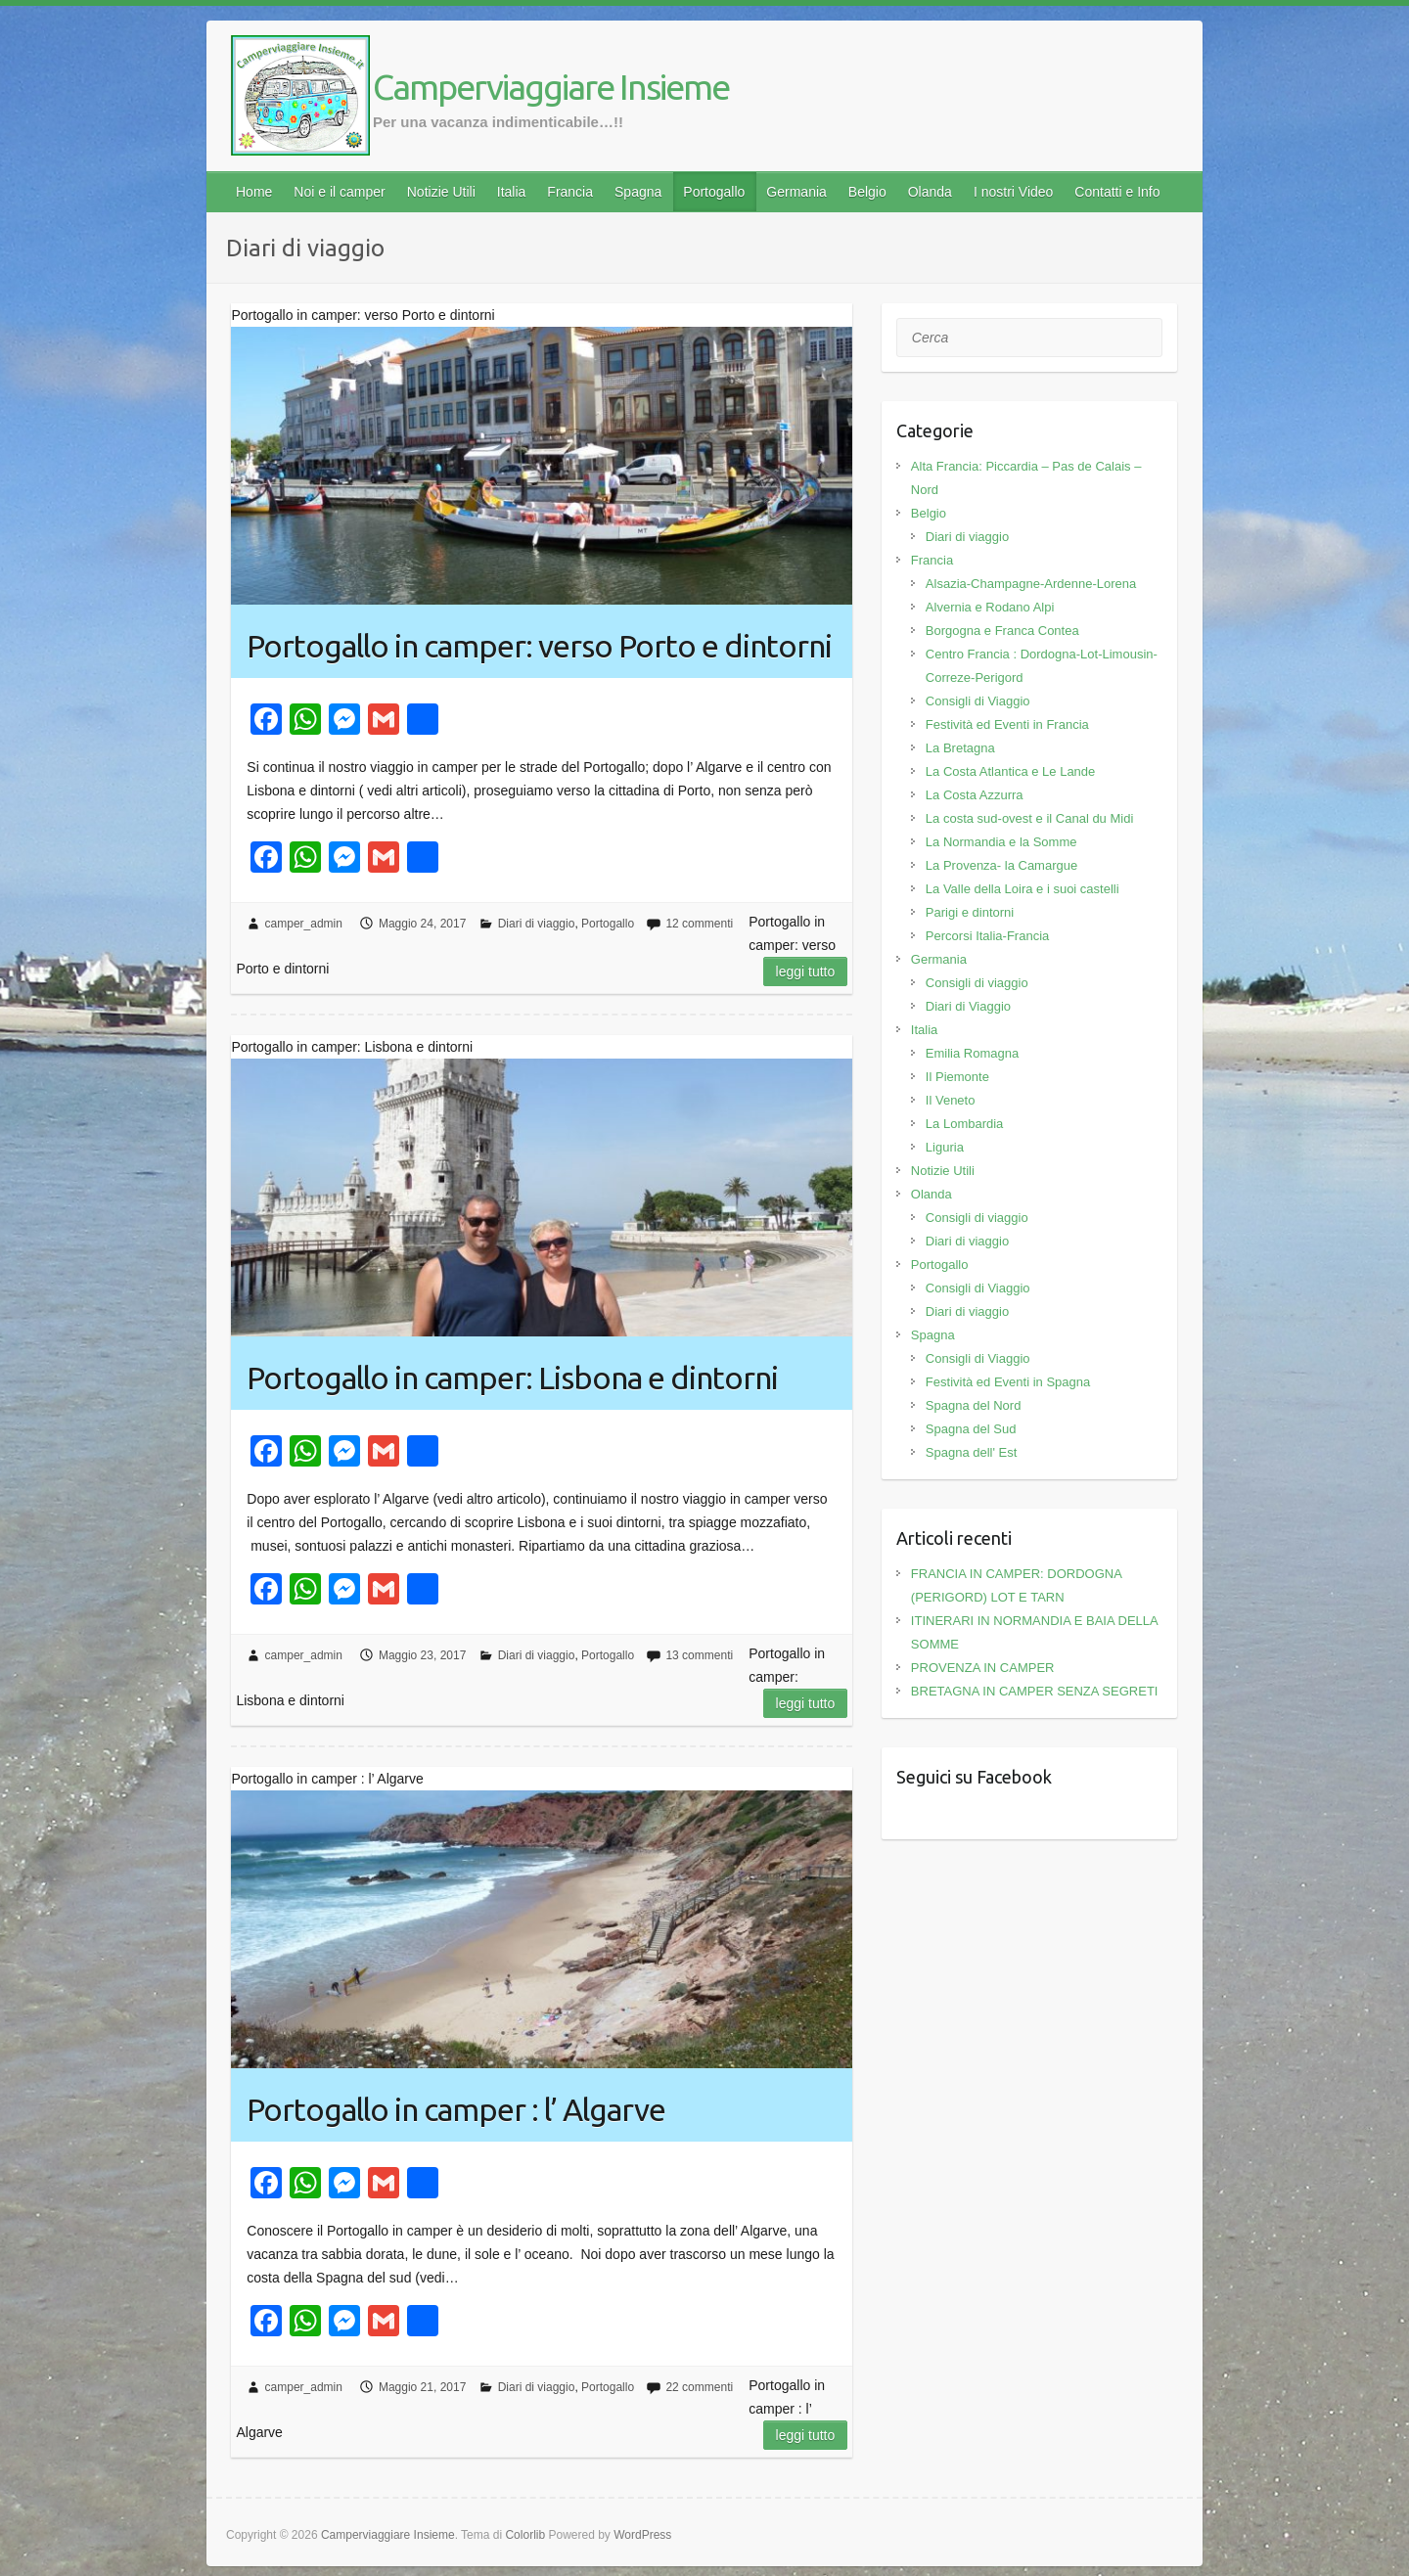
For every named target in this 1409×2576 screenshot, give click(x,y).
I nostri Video (1013, 192)
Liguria (945, 1147)
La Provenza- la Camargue (1001, 865)
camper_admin (303, 923)
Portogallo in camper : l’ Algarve (456, 2109)
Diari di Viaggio (968, 1006)
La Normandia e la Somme (1001, 842)
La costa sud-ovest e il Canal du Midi (1029, 818)
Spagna (637, 192)
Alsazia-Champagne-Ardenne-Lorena (1031, 583)
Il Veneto (951, 1100)
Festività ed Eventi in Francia (1007, 724)
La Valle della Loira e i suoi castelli (1022, 888)
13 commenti (699, 1655)
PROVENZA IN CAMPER (983, 1667)
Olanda (930, 192)
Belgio (867, 192)
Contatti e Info (1116, 192)
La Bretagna (960, 748)
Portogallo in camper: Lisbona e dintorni (512, 1377)
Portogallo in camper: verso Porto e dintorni (539, 645)
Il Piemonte (957, 1076)
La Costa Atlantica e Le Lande (1010, 771)
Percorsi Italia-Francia (987, 935)
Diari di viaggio (536, 923)
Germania (796, 192)
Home (254, 192)
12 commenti (699, 923)
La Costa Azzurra (974, 795)
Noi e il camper (339, 192)
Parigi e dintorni (970, 912)
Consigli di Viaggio (978, 701)
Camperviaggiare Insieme (551, 87)
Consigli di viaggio (977, 982)
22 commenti (699, 2387)
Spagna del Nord (974, 1405)
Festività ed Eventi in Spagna (1008, 1382)
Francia (570, 192)
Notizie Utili (441, 192)
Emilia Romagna (972, 1053)
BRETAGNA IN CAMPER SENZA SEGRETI (1035, 1691)
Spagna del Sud (971, 1429)
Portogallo (714, 192)
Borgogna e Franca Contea (1002, 630)
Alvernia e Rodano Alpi (990, 607)
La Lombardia (965, 1123)
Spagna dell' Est (972, 1452)
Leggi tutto (806, 971)
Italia (511, 192)
